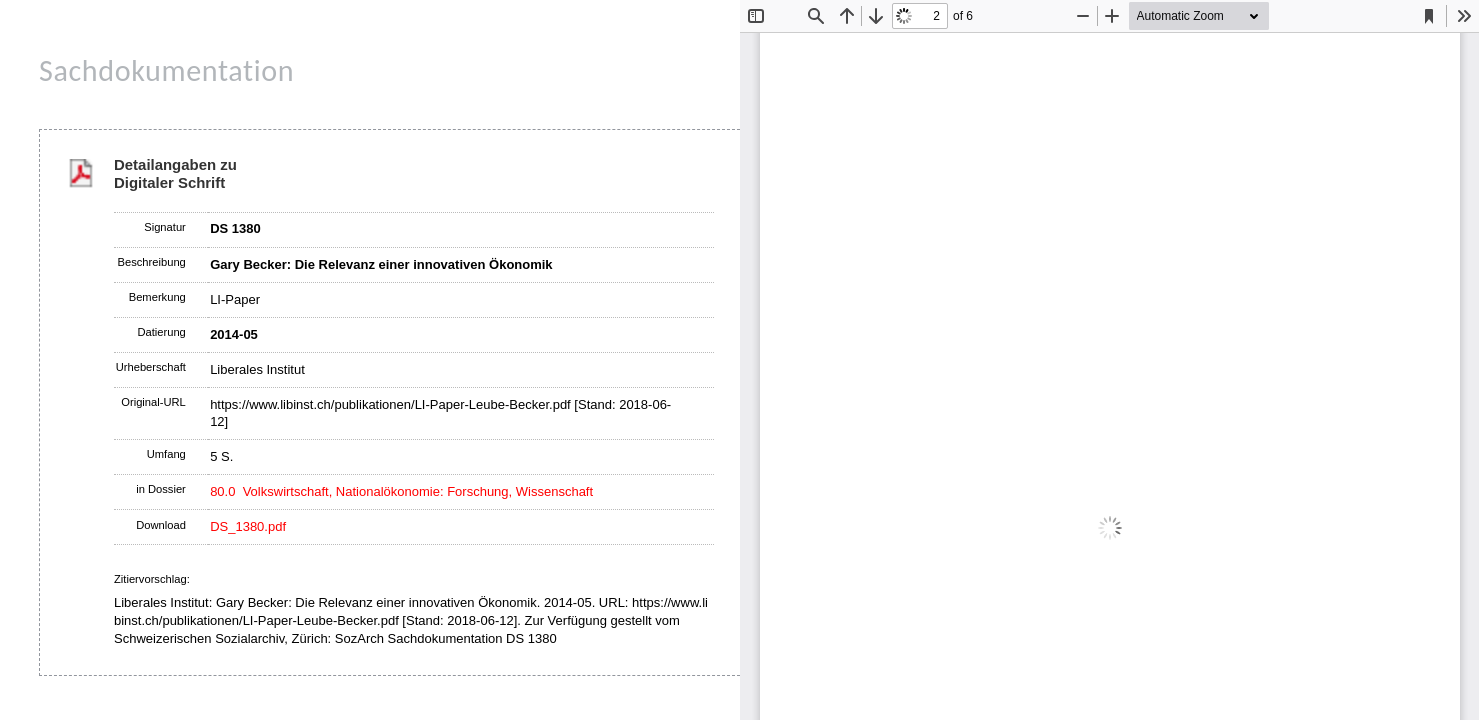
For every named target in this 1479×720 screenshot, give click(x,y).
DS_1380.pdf (248, 526)
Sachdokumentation (166, 70)
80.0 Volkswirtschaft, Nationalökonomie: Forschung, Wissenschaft (401, 491)
